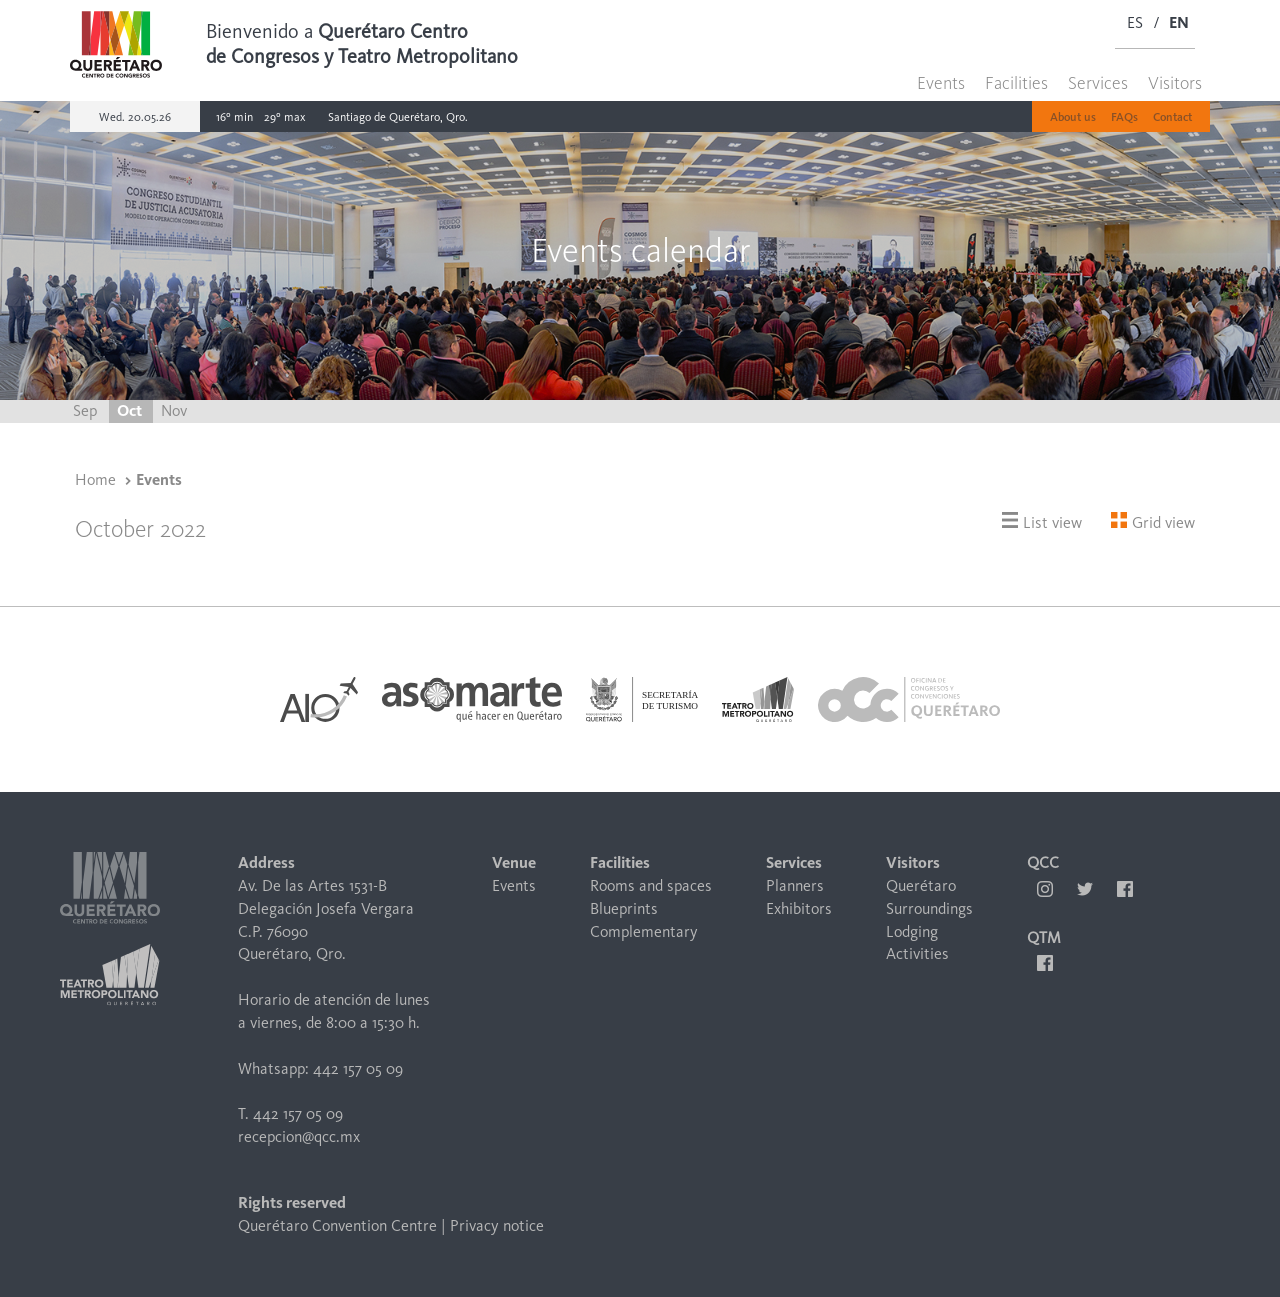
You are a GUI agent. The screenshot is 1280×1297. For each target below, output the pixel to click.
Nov (174, 410)
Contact (1172, 117)
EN (1179, 22)
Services (1098, 83)
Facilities (1016, 83)
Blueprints (624, 908)
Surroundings (929, 908)
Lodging (912, 931)
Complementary (644, 931)
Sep (87, 410)
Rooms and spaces (651, 885)
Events (941, 83)
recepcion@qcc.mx (299, 1136)
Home (95, 479)
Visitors (1175, 83)
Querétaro (921, 885)
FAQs (1124, 117)
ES (1135, 22)
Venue (514, 862)
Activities (917, 953)
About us (1073, 117)
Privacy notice (497, 1225)
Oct (131, 410)
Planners (795, 885)
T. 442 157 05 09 (290, 1113)
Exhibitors (799, 908)
